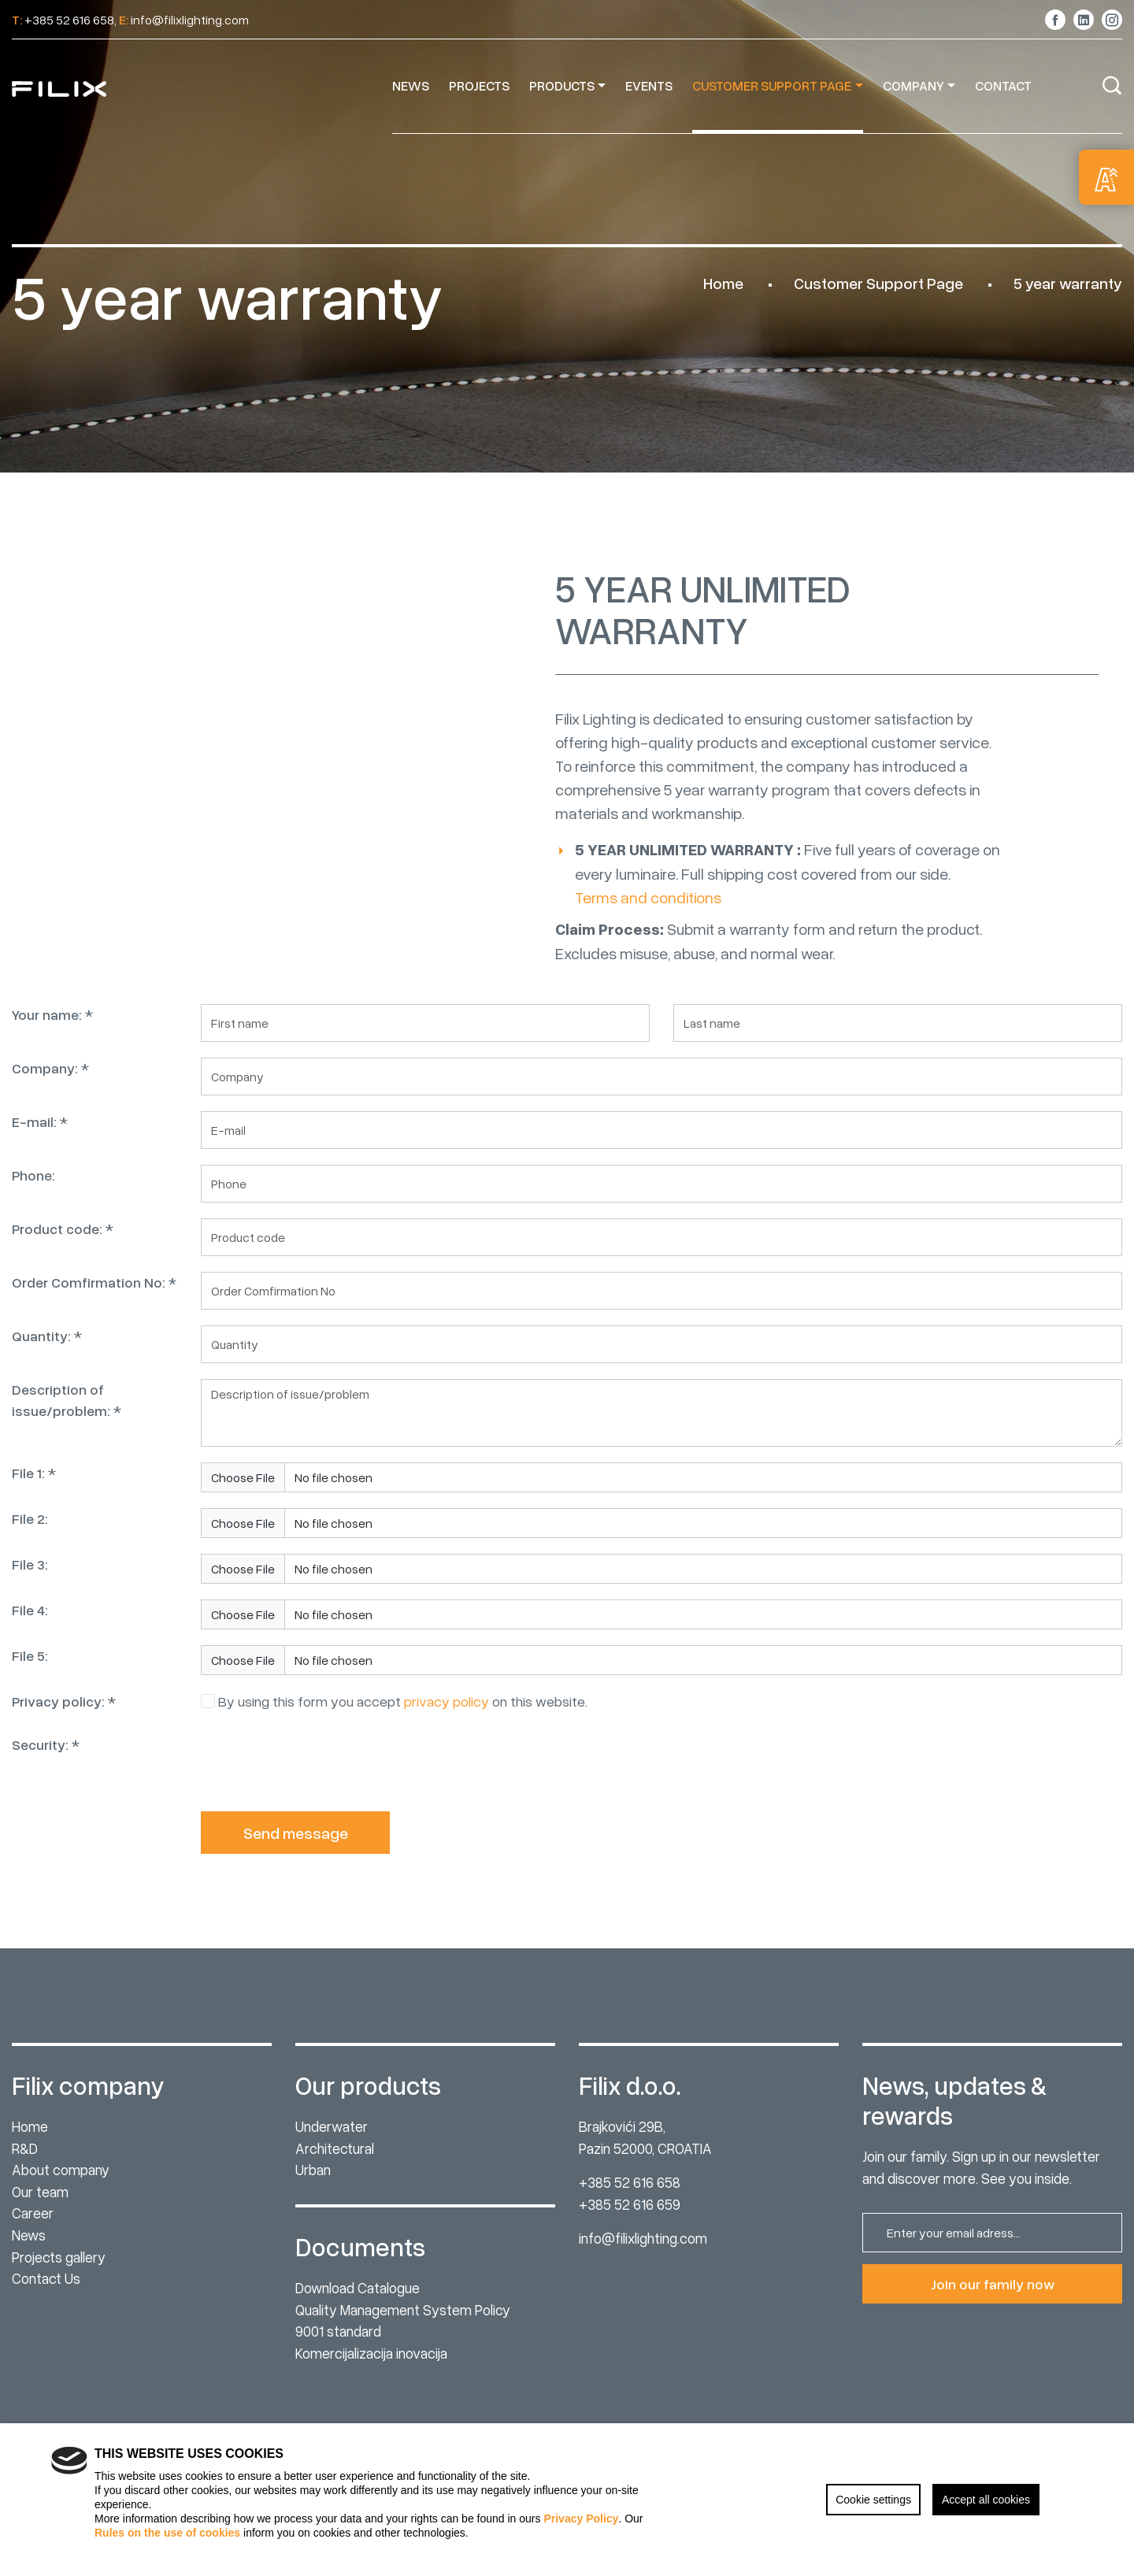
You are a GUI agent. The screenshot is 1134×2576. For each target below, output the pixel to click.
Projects (479, 85)
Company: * (50, 1082)
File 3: (30, 1578)
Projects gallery (59, 2257)
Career (33, 2212)
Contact (1003, 85)
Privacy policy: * (64, 1715)
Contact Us (46, 2278)
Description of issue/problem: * (66, 1414)
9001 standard (338, 2331)
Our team (40, 2191)
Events (649, 85)
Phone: (33, 1189)
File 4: (30, 1623)
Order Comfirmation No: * (94, 1296)
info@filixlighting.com (643, 2238)
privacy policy (446, 1715)
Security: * (46, 1758)
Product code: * (62, 1242)
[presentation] (320, 1779)
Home (723, 283)
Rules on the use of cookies (167, 2532)
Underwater (331, 2126)
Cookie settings (873, 2499)
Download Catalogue (357, 2287)
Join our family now (992, 2283)
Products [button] (562, 85)
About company (60, 2169)
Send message (295, 1847)
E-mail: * (40, 1135)
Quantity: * (47, 1349)
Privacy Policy (580, 2518)
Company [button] (913, 85)
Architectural (334, 2148)
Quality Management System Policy (402, 2309)
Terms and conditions (648, 925)
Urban (313, 2169)
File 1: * (34, 1486)
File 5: (30, 1669)
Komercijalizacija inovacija (371, 2353)
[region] (567, 2499)
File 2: (30, 1532)
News (410, 85)
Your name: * (52, 1028)
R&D (25, 2148)
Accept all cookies (986, 2499)
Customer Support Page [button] (771, 85)
